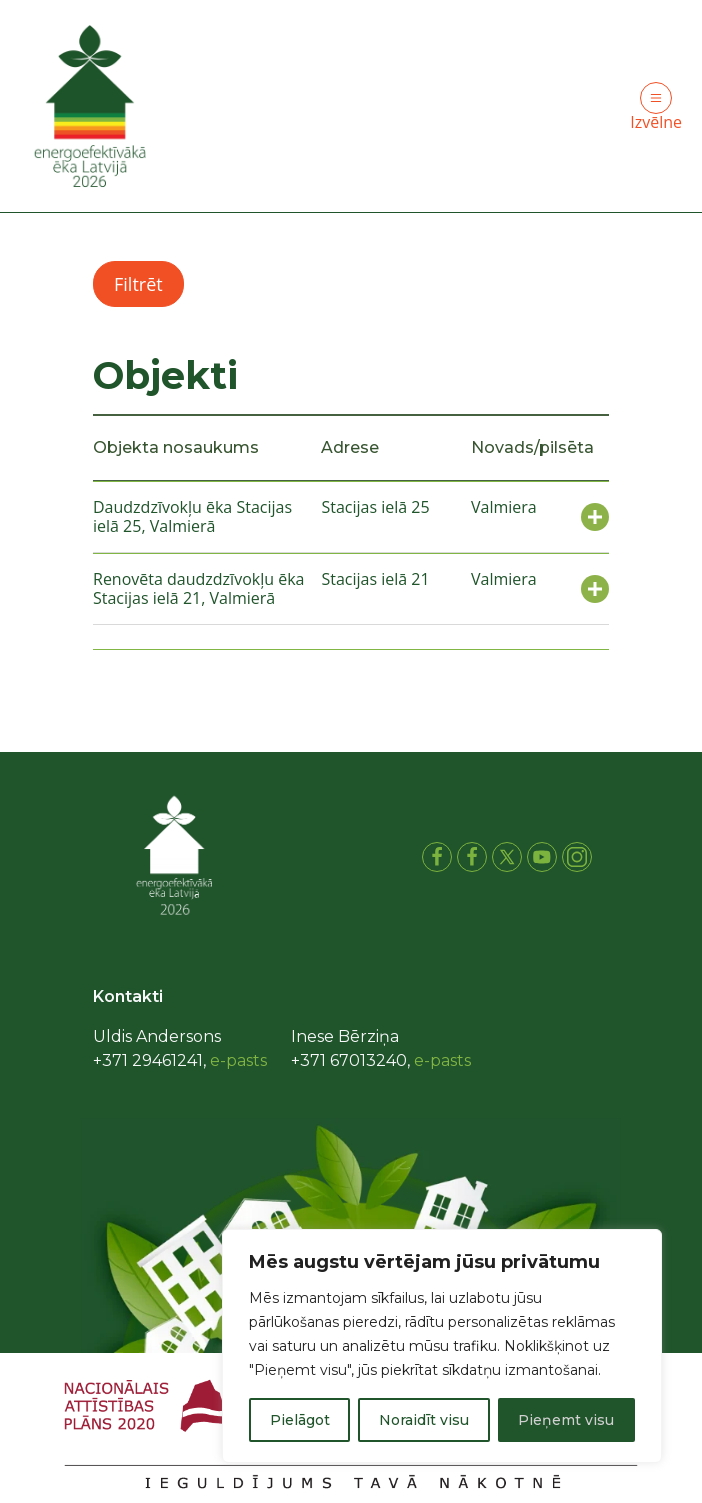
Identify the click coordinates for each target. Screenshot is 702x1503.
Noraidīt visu (424, 1420)
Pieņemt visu (566, 1420)
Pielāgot (300, 1420)
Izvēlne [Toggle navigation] (656, 107)
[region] (442, 1346)
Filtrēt (138, 284)
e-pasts (238, 1060)
